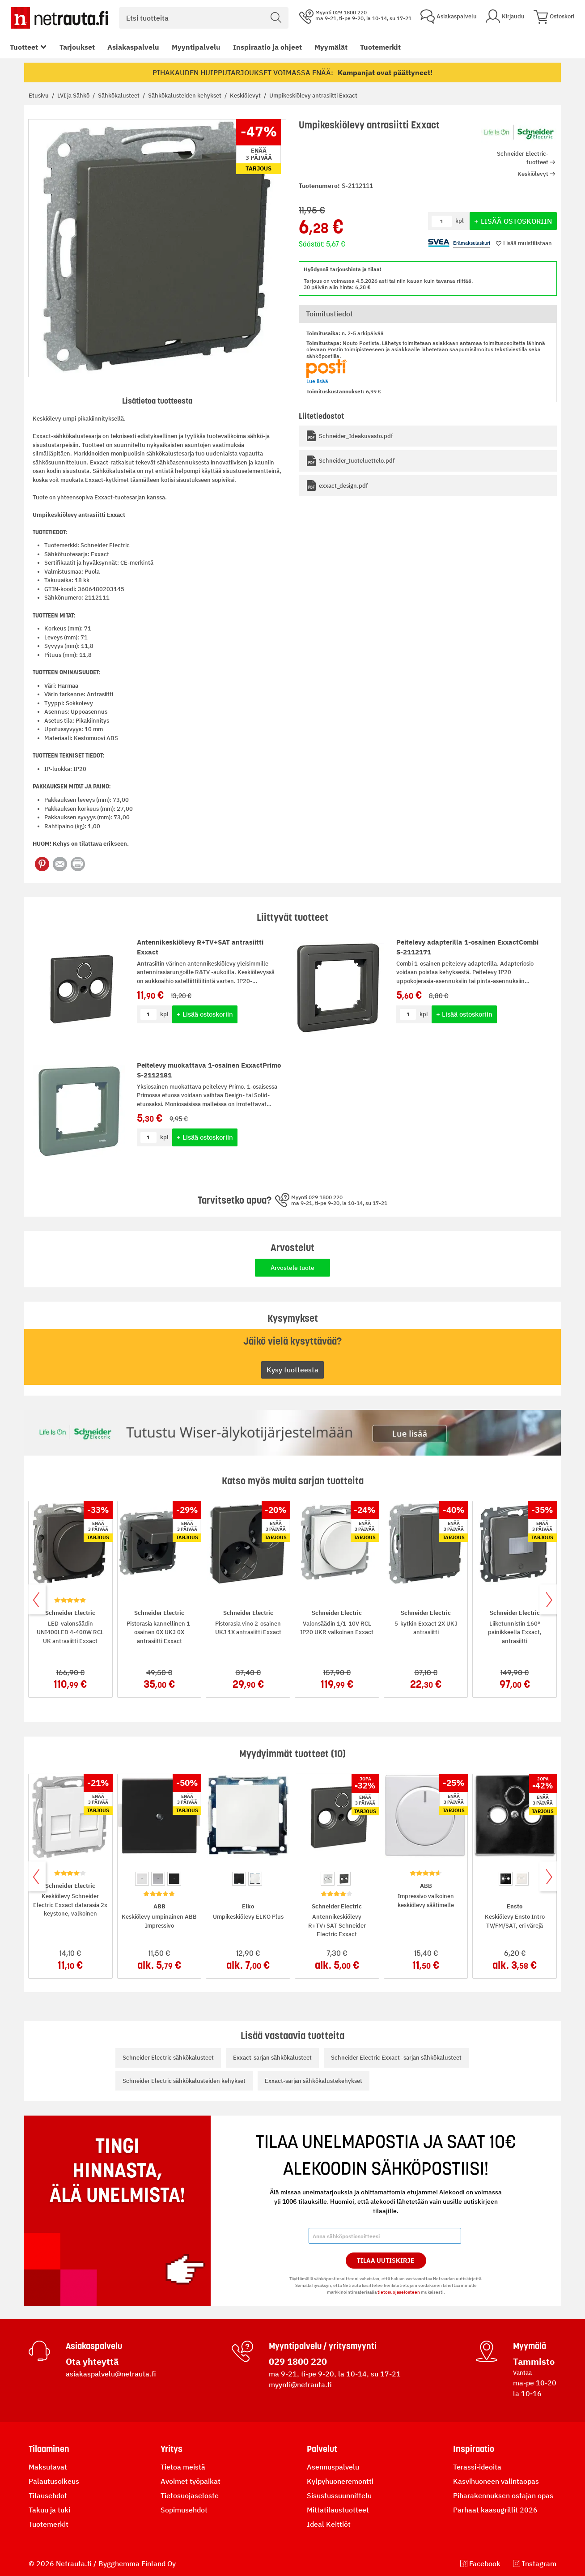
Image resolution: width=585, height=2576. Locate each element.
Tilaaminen (49, 2449)
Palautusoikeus (54, 2481)
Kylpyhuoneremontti (340, 2481)
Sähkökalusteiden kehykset (185, 95)
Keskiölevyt (246, 95)
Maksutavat (48, 2466)
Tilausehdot (48, 2495)
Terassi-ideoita (477, 2466)
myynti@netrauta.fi (300, 2384)
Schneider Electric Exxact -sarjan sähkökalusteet (396, 2057)
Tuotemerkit (380, 47)
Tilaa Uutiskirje (386, 2261)
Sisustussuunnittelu (339, 2495)
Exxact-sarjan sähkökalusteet (272, 2057)
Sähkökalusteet (119, 95)
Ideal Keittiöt (329, 2524)
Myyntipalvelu (196, 47)
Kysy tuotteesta (292, 1369)
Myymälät (331, 47)
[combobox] (203, 18)
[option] (142, 1879)
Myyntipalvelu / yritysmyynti (323, 2346)
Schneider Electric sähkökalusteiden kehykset (184, 2081)
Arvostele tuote (292, 1268)
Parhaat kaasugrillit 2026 (495, 2509)
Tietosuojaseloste (190, 2495)
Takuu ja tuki (49, 2509)
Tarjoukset (77, 47)
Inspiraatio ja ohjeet (267, 47)
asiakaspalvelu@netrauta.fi (111, 2373)
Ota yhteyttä (92, 2361)
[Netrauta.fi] (59, 18)
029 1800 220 (298, 2361)
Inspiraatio (473, 2449)
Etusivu (39, 95)
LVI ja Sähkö (74, 95)
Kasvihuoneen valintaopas (496, 2481)
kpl (164, 1014)
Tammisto (534, 2361)
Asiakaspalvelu (133, 47)
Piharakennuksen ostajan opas (503, 2495)
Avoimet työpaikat (190, 2481)
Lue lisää (317, 381)
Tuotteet (24, 47)
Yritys (171, 2449)
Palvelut (322, 2449)
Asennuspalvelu (333, 2466)
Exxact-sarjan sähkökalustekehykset (313, 2081)
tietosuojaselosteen (398, 2292)
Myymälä (529, 2346)
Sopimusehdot (184, 2509)
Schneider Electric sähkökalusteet (168, 2057)
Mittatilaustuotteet (338, 2509)
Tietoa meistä (183, 2466)
